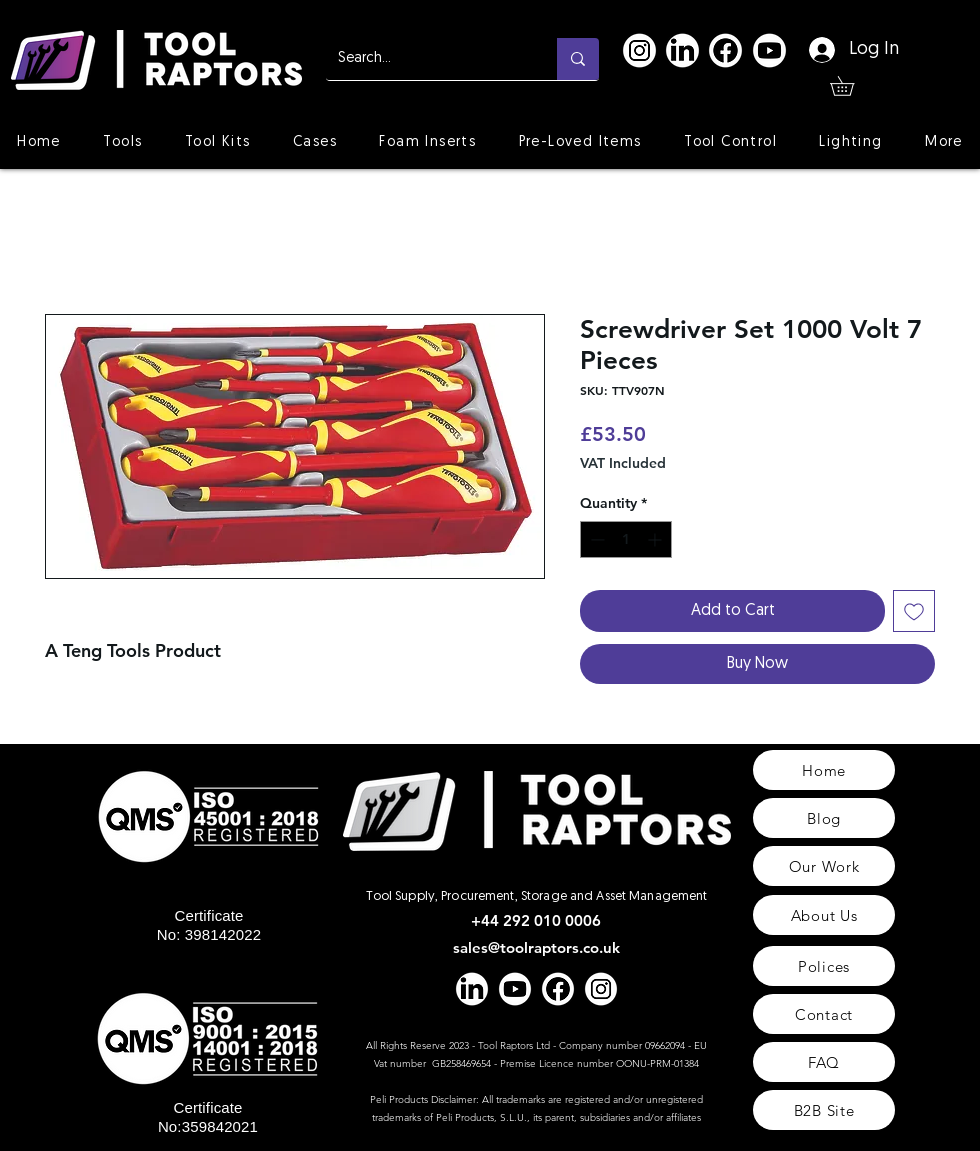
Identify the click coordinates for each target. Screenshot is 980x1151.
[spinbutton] (626, 539)
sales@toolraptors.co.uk (536, 947)
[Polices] (824, 966)
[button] (851, 86)
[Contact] (824, 1014)
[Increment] (656, 539)
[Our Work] (824, 866)
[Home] (824, 770)
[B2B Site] (824, 1110)
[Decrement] (595, 539)
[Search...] (426, 59)
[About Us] (824, 915)
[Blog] (824, 818)
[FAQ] (824, 1062)
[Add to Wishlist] (914, 611)
